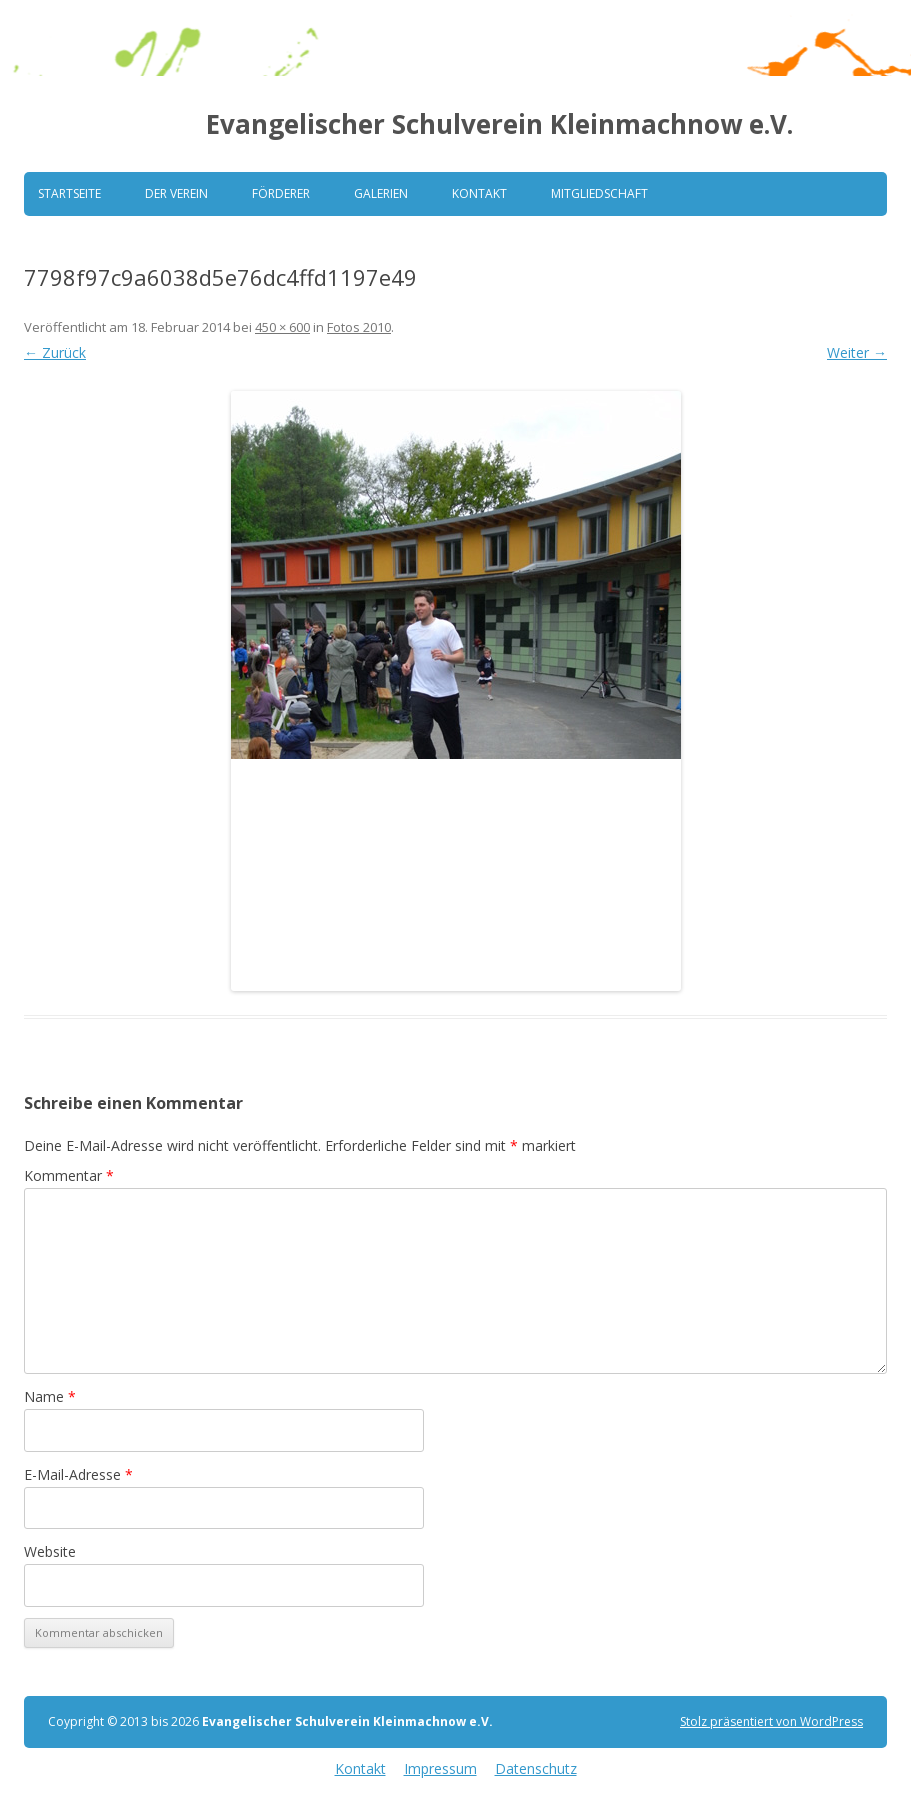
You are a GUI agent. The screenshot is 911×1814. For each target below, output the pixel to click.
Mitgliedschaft (599, 193)
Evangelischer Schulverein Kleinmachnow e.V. (499, 124)
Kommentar (69, 1175)
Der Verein (176, 193)
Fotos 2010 (359, 327)
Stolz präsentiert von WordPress (771, 1721)
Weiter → (857, 352)
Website (50, 1551)
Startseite (69, 193)
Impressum (440, 1768)
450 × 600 (282, 327)
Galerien (381, 193)
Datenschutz (536, 1768)
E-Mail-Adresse (78, 1474)
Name (50, 1396)
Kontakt (479, 193)
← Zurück (55, 352)
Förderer (281, 193)
